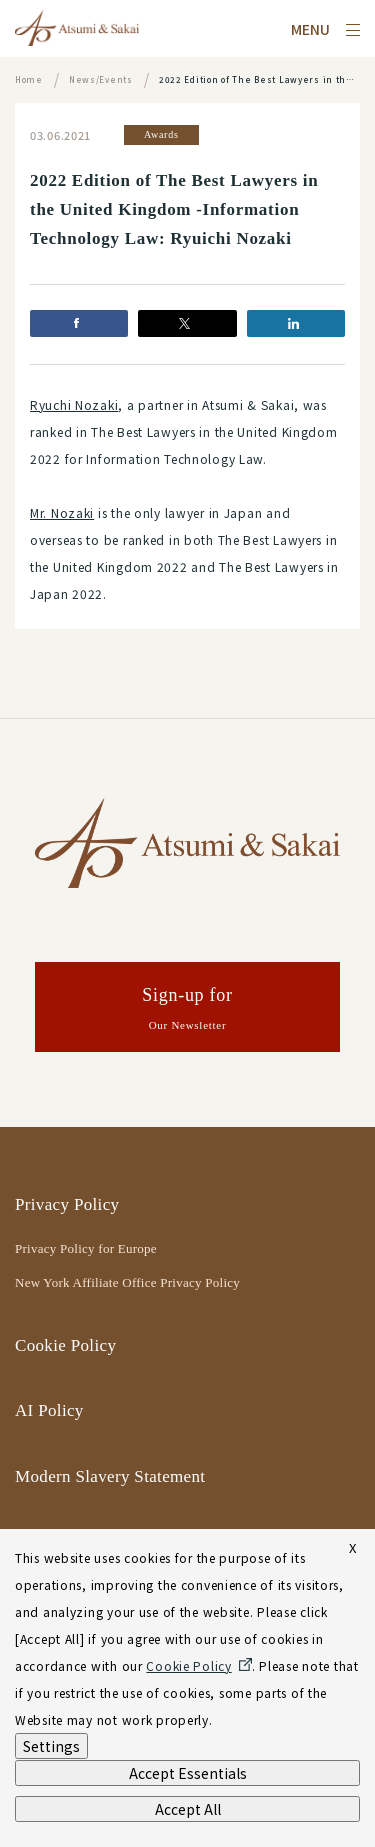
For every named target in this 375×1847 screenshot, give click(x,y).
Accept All (188, 1809)
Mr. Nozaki (62, 512)
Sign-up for (187, 1011)
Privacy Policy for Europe (86, 1248)
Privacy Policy (67, 1204)
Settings (51, 1746)
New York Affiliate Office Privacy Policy (127, 1282)
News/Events (101, 79)
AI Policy (49, 1410)
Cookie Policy (65, 1345)
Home (29, 79)
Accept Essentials (188, 1773)
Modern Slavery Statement (110, 1476)
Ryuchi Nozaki (74, 404)
